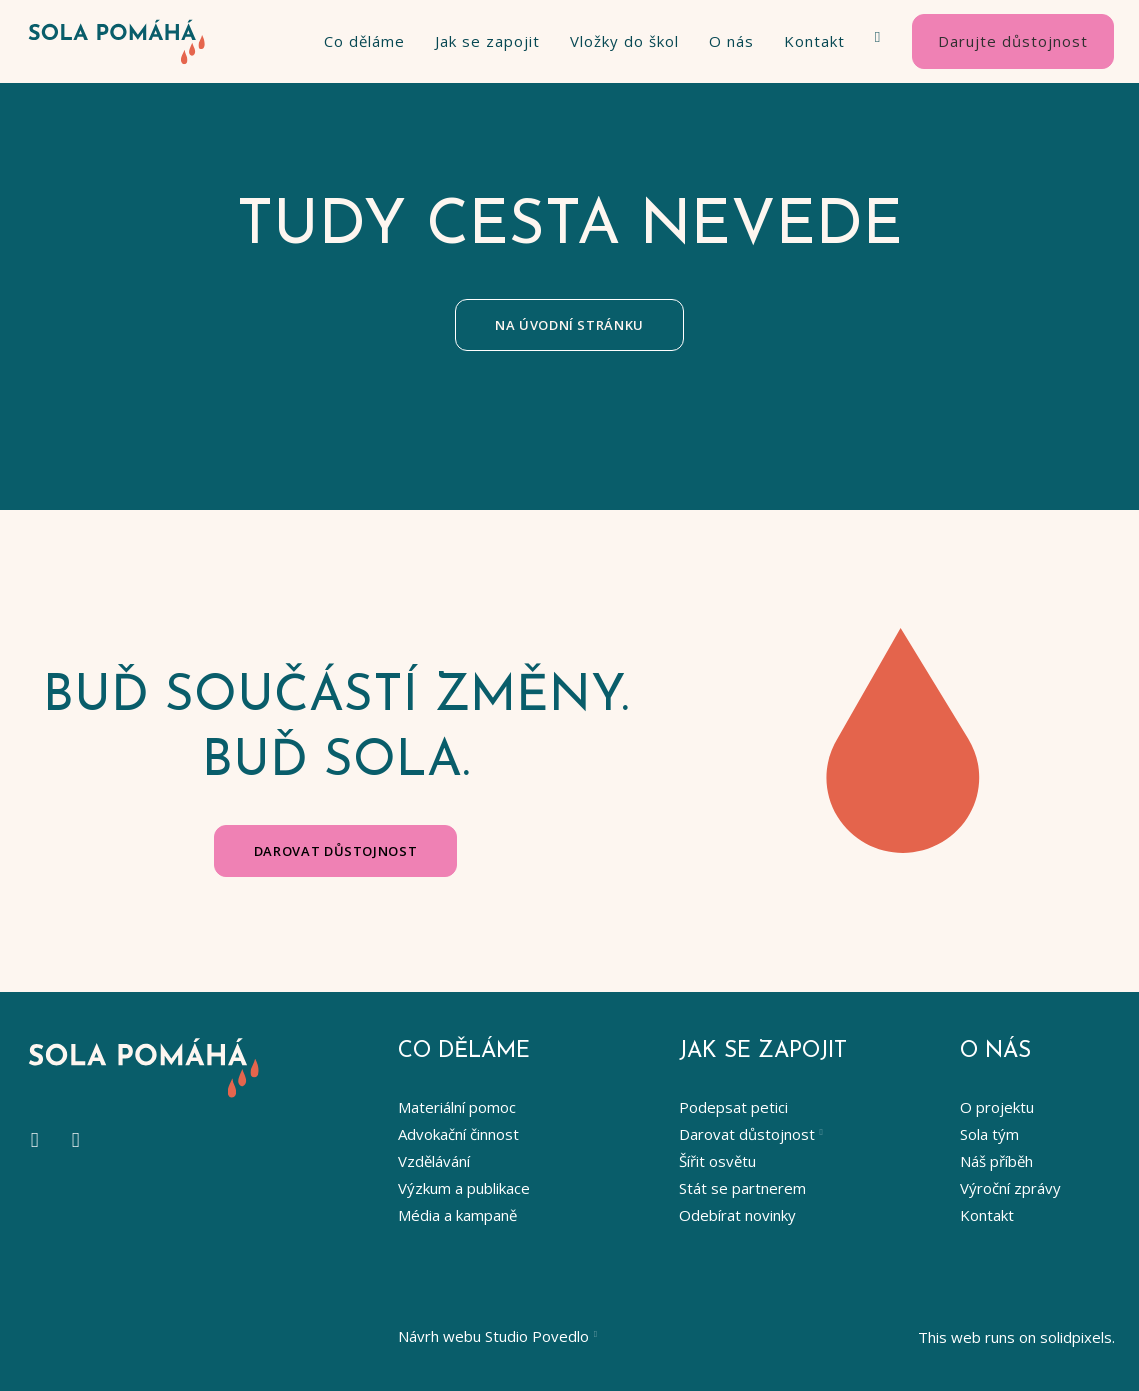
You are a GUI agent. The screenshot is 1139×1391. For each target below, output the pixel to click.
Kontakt (987, 1215)
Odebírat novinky (737, 1215)
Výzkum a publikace (464, 1188)
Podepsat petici (733, 1107)
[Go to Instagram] (34, 1140)
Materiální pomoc (457, 1107)
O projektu (997, 1107)
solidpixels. (1077, 1337)
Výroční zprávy (1010, 1188)
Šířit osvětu (717, 1161)
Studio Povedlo (537, 1336)
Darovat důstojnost (747, 1134)
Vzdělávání (434, 1161)
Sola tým (989, 1134)
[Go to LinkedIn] (75, 1140)
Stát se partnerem (742, 1188)
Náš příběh (996, 1161)
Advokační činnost (458, 1134)
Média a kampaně (457, 1215)
